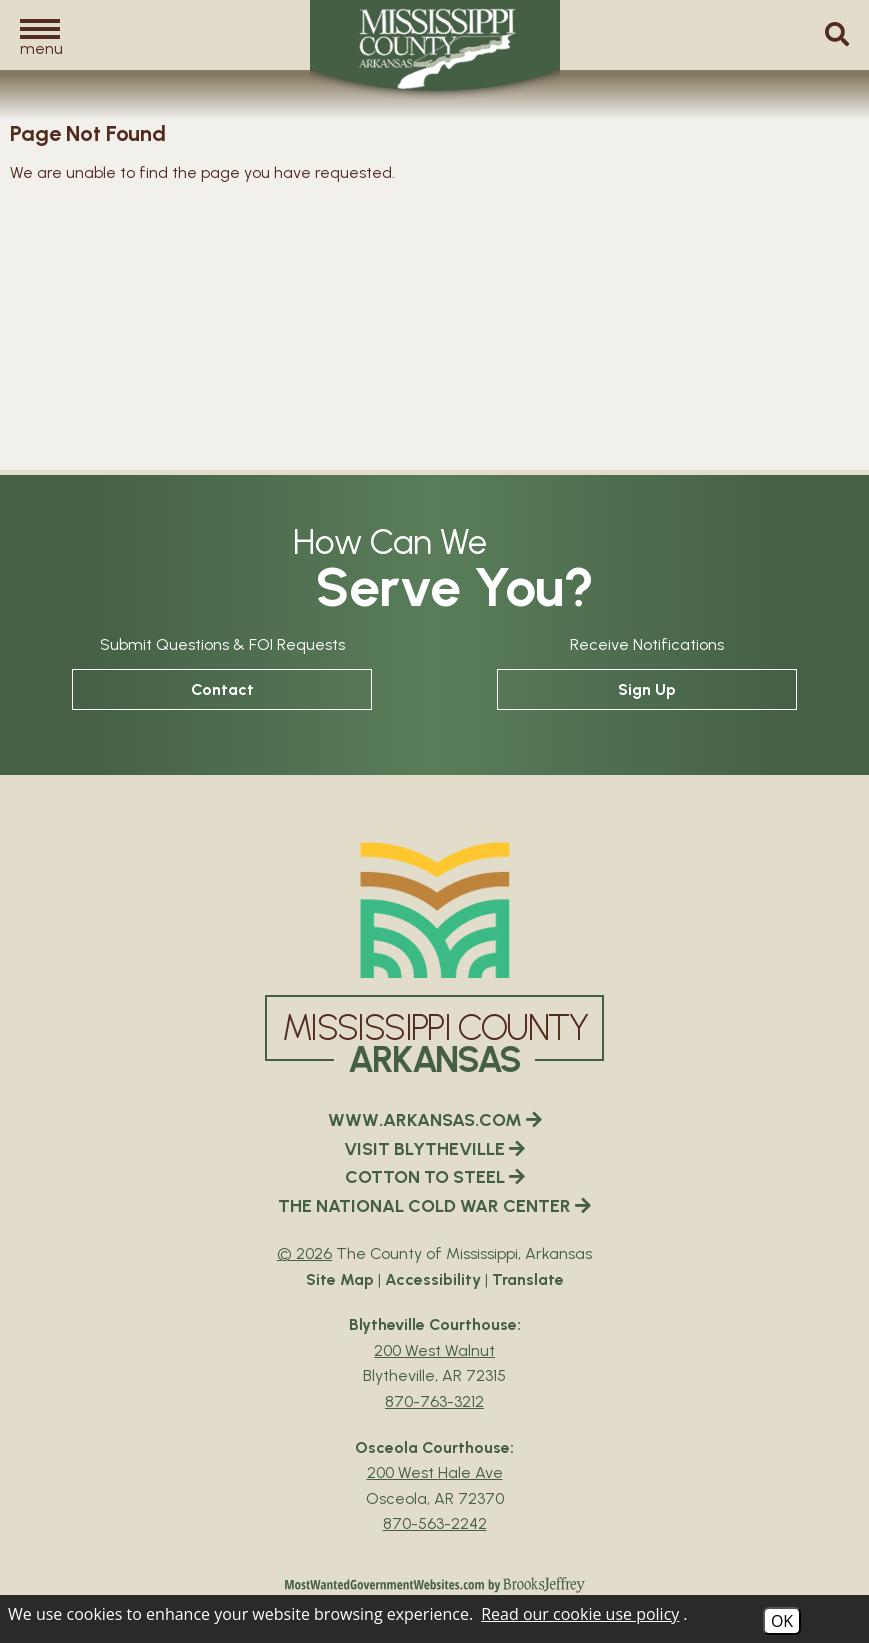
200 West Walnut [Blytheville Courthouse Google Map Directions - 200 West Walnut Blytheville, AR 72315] (434, 1350)
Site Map (340, 1279)
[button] (40, 36)
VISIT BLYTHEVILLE (434, 1149)
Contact (222, 689)
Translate (528, 1279)
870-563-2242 (435, 1523)
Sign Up (647, 689)
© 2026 (304, 1253)
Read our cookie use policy (580, 1614)
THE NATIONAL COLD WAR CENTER (434, 1206)
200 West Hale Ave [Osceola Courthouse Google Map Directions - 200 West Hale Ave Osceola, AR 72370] (435, 1472)
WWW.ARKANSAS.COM (435, 1120)
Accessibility (433, 1279)
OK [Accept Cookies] (782, 1621)
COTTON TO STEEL (435, 1177)
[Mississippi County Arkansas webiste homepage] (435, 910)
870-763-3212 (434, 1401)
